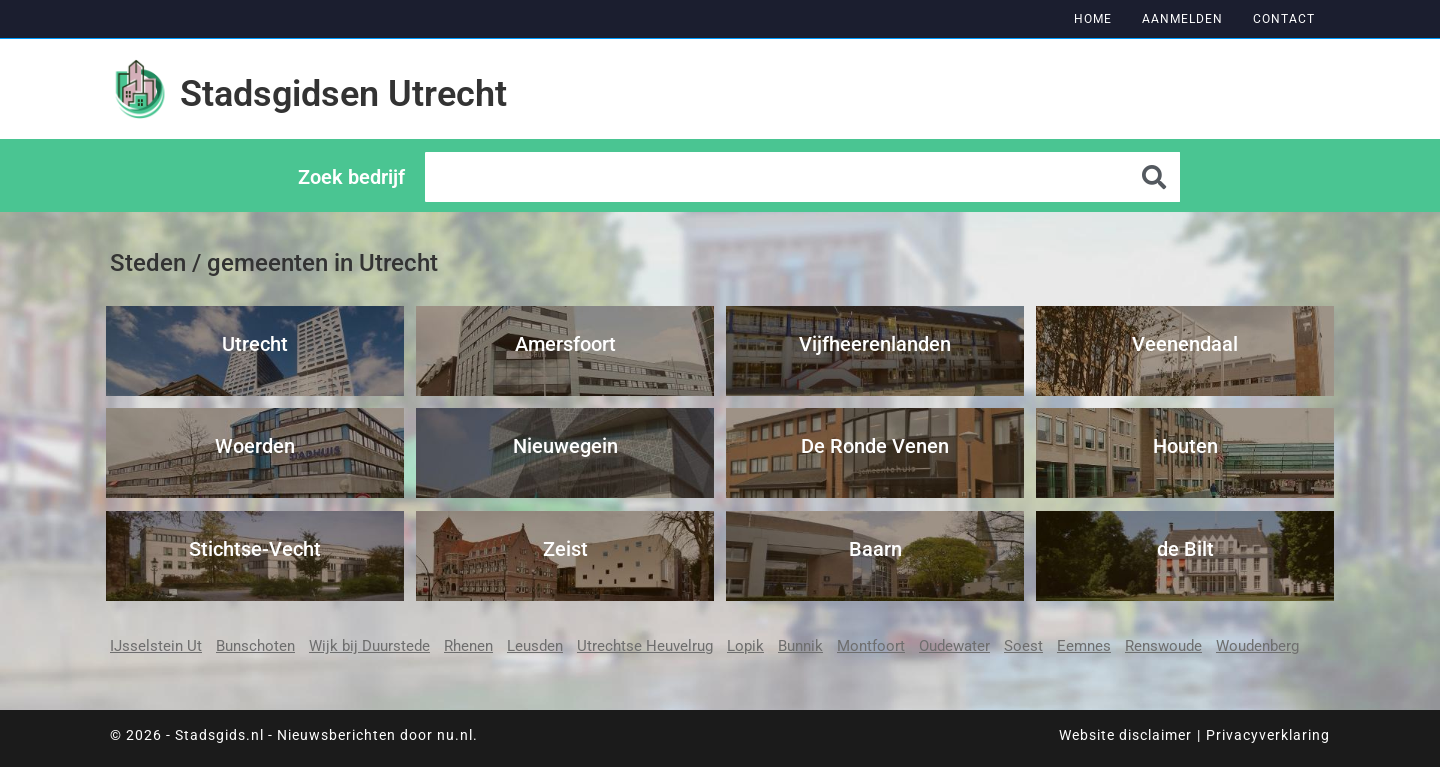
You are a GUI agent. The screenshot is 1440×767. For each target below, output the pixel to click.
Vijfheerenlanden (875, 344)
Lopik (745, 646)
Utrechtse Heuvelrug (645, 646)
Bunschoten (255, 646)
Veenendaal (1185, 344)
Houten (1185, 446)
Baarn (875, 549)
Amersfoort (565, 344)
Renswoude (1163, 646)
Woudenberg (1257, 646)
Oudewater (954, 646)
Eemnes (1084, 646)
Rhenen (468, 646)
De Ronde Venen (875, 446)
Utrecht (255, 344)
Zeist (565, 549)
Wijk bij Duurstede (369, 646)
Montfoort (871, 646)
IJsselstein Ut (156, 646)
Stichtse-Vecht (255, 549)
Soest (1023, 646)
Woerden (255, 446)
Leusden (535, 646)
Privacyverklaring (1268, 735)
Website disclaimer (1125, 735)
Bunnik (800, 646)
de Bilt (1185, 549)
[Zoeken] (1155, 177)
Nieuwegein (565, 446)
